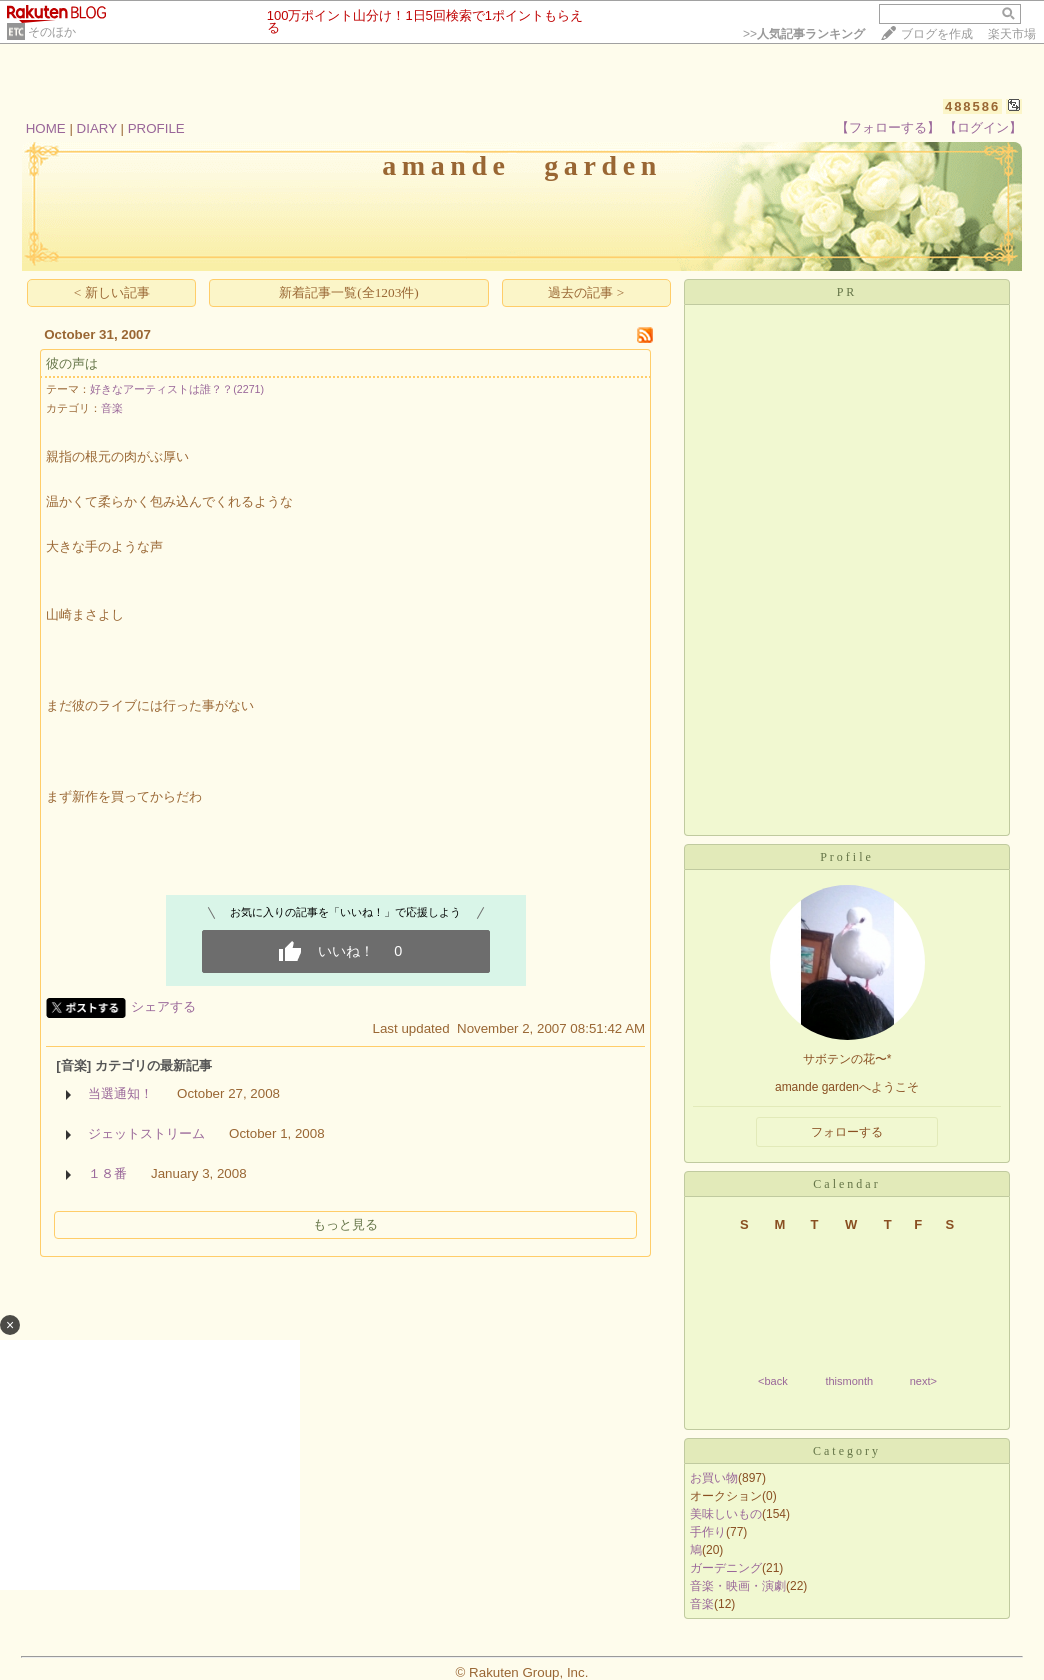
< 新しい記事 (112, 292)
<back (773, 1381)
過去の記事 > (586, 292)
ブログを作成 (937, 34)
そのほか (52, 32)
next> (923, 1381)
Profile (847, 857)
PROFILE (156, 128)
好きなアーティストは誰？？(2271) (177, 389)
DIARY (97, 128)
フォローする (847, 1132)
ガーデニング (726, 1568)
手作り (708, 1532)
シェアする (163, 1006)
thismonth (849, 1381)
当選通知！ (120, 1093)
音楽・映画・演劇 (738, 1586)
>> (804, 34)
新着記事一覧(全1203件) (349, 292)
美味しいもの (726, 1514)
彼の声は (72, 363)
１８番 (107, 1173)
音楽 (112, 408)
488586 (972, 106)
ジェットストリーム (146, 1133)
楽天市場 (1012, 34)
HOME (46, 128)
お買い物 (714, 1478)
